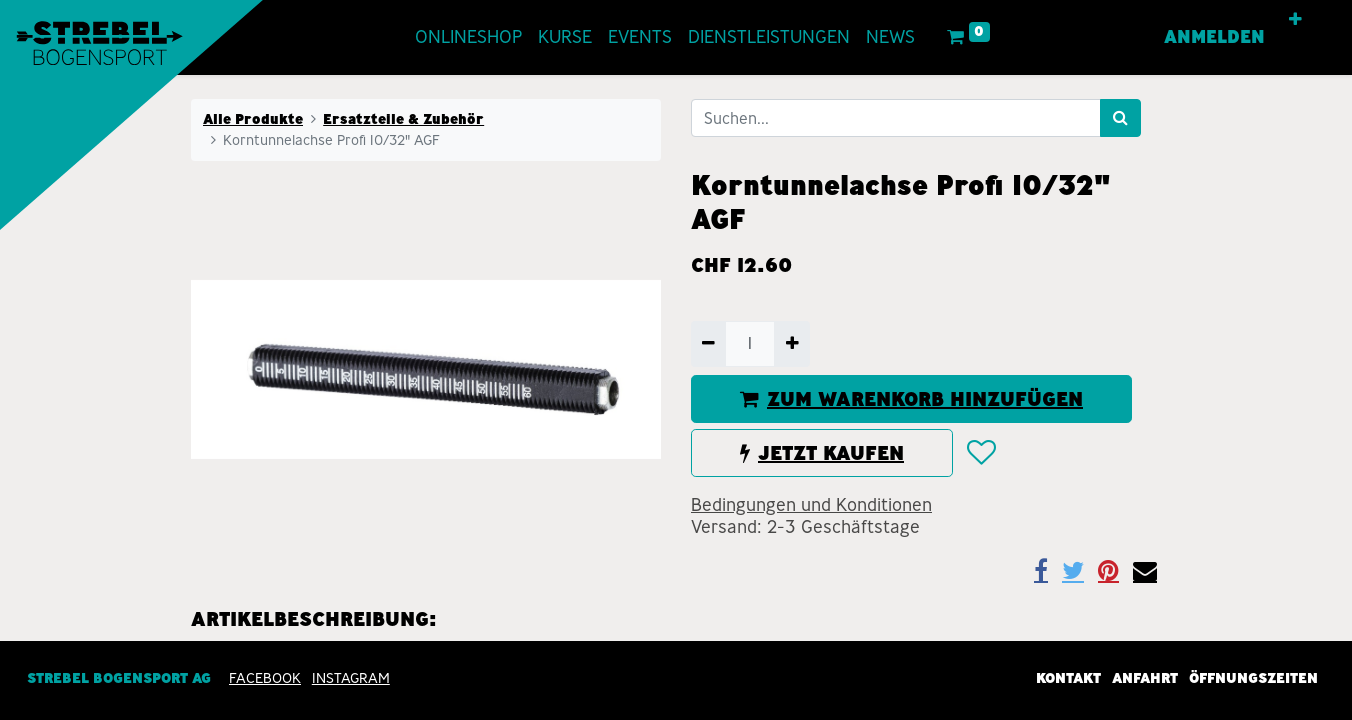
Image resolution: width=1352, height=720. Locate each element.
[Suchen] (1120, 118)
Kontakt (1068, 678)
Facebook (265, 678)
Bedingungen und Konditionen (811, 505)
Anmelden (1214, 37)
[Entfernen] (708, 344)
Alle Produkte (253, 119)
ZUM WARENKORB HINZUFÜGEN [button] (911, 399)
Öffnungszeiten (1253, 678)
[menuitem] (468, 37)
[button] (1295, 20)
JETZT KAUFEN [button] (822, 453)
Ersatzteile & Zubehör (403, 119)
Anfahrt (1145, 678)
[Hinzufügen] (791, 344)
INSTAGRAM (351, 678)
